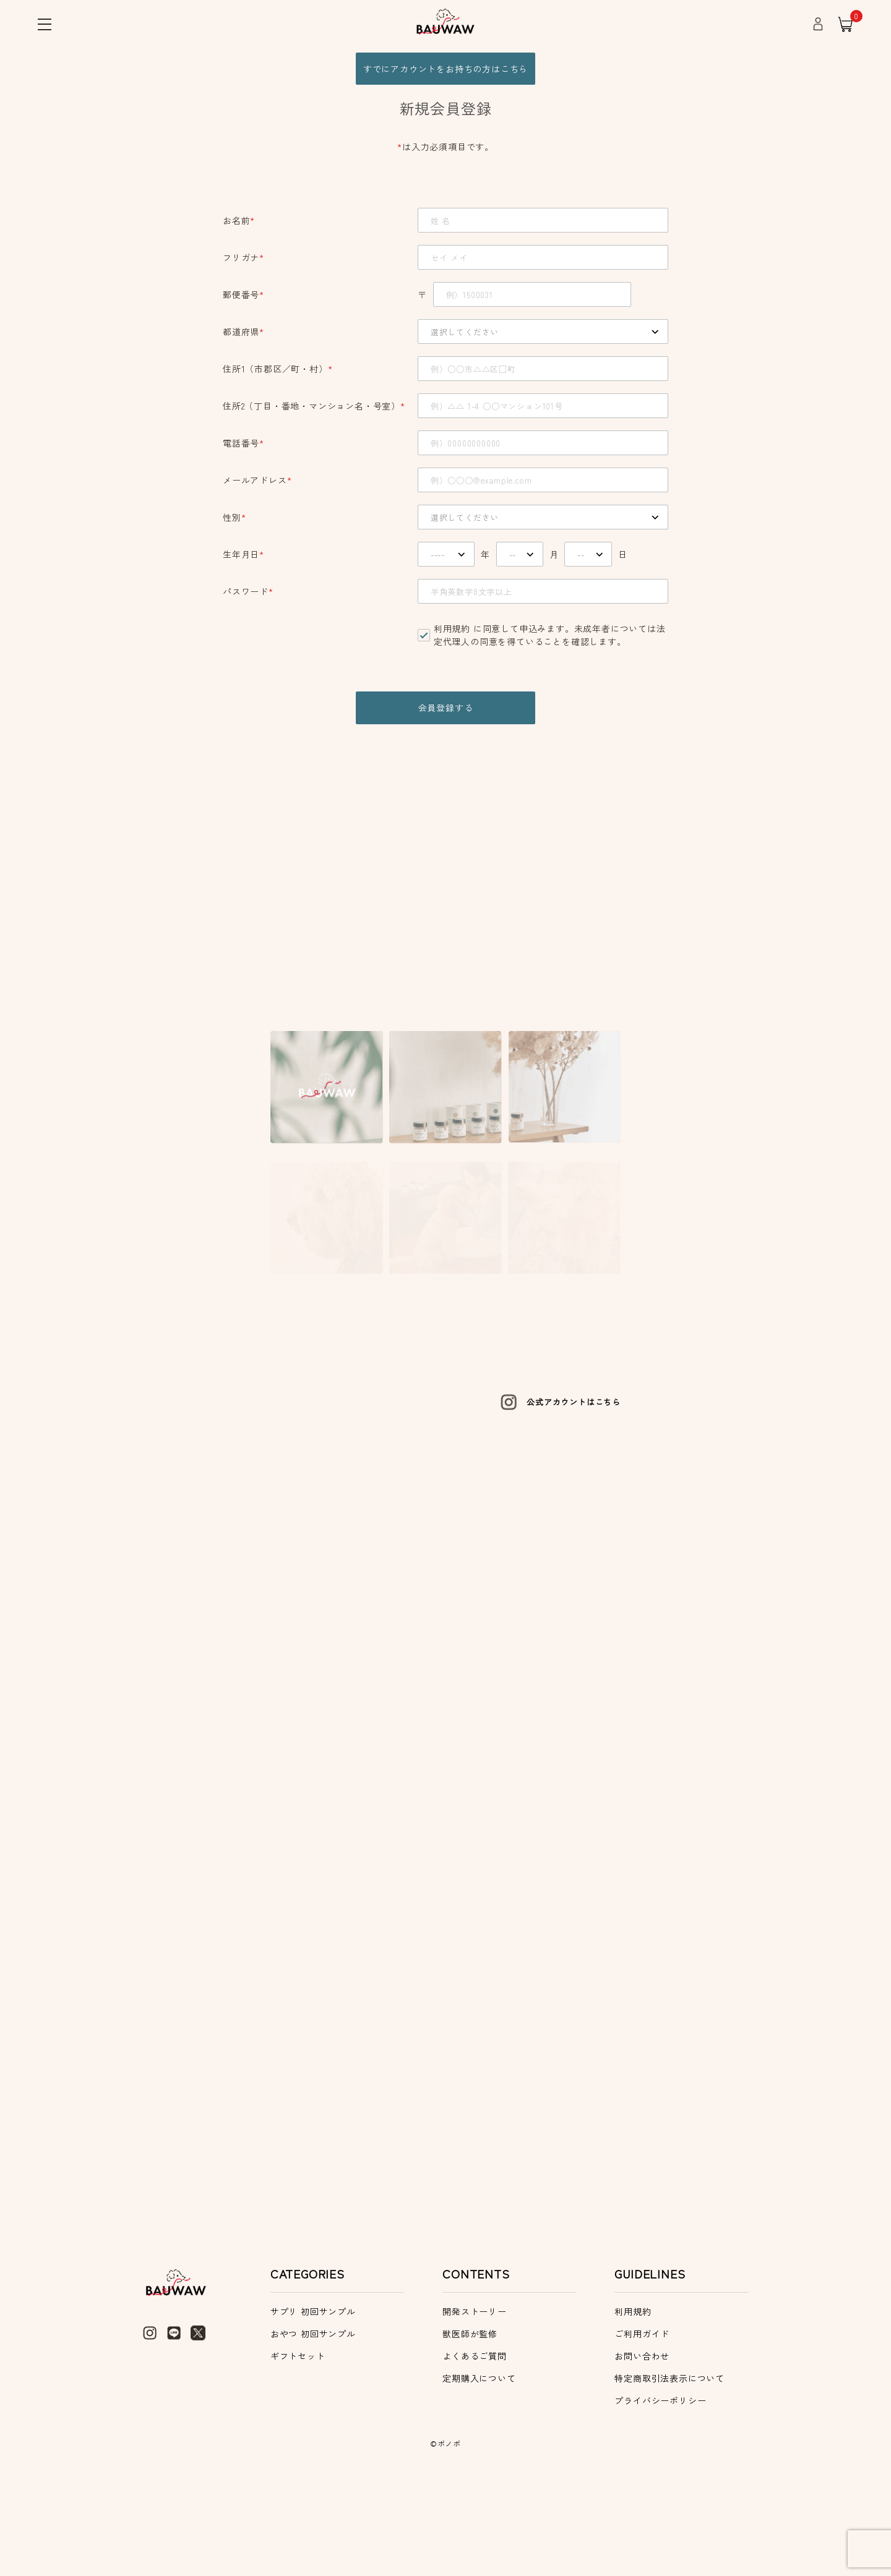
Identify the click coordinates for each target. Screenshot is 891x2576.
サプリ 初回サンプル (313, 2407)
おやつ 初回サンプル (313, 2429)
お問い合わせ (641, 2451)
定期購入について (478, 2474)
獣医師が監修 (469, 2429)
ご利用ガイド (641, 2429)
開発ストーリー (474, 2407)
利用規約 (452, 633)
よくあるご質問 (474, 2451)
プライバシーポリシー (660, 2496)
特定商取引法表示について (669, 2474)
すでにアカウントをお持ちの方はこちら (445, 71)
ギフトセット (297, 2451)
